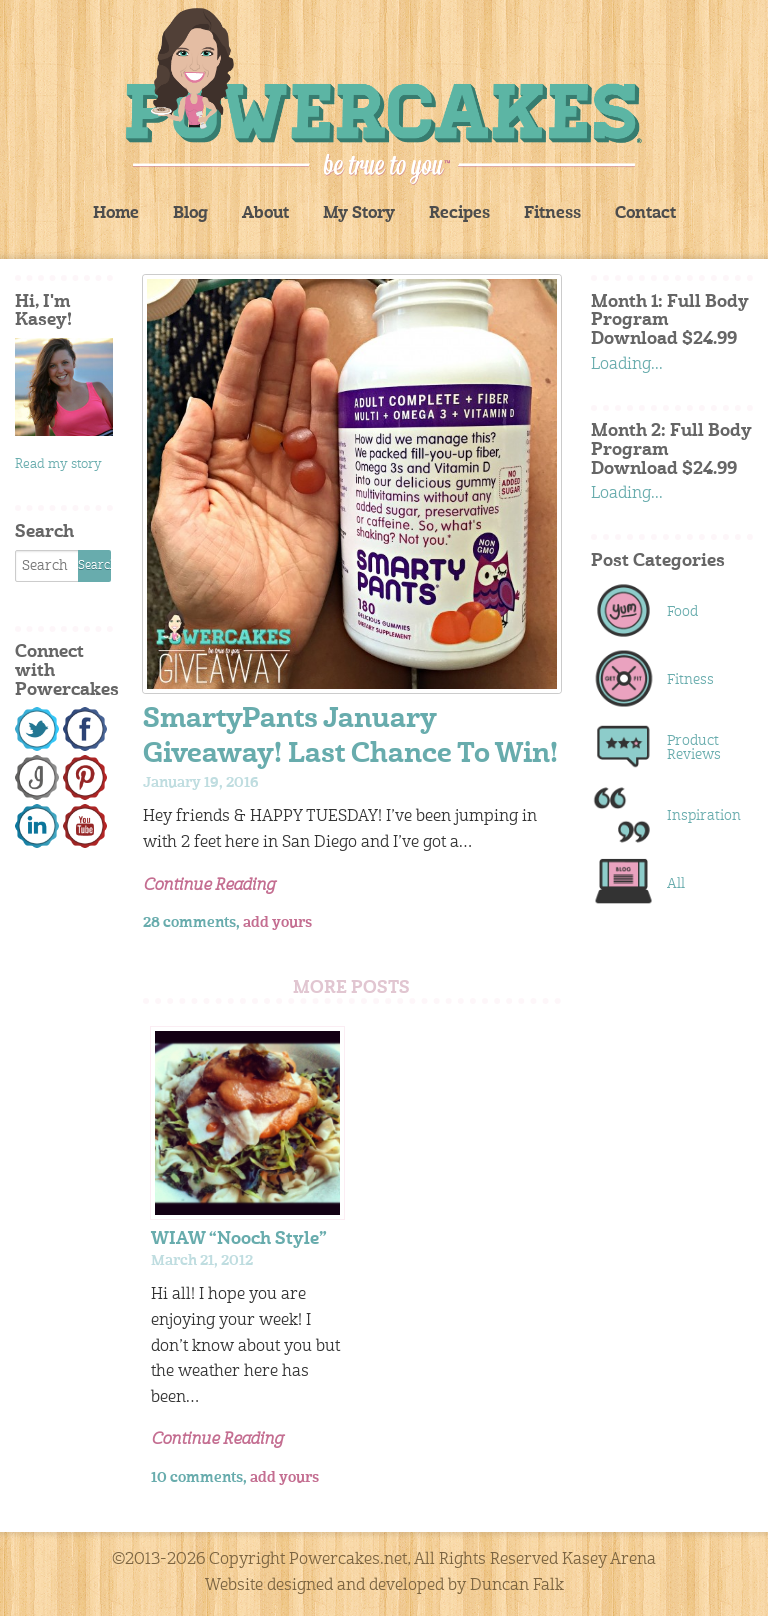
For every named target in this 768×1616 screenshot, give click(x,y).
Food (682, 612)
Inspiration (699, 816)
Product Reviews (694, 748)
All (676, 884)
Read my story (58, 464)
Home (116, 214)
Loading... (627, 365)
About (265, 214)
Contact (645, 214)
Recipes (459, 214)
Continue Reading (209, 886)
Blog (190, 214)
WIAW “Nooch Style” (239, 1239)
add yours (277, 923)
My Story (359, 214)
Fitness (552, 214)
